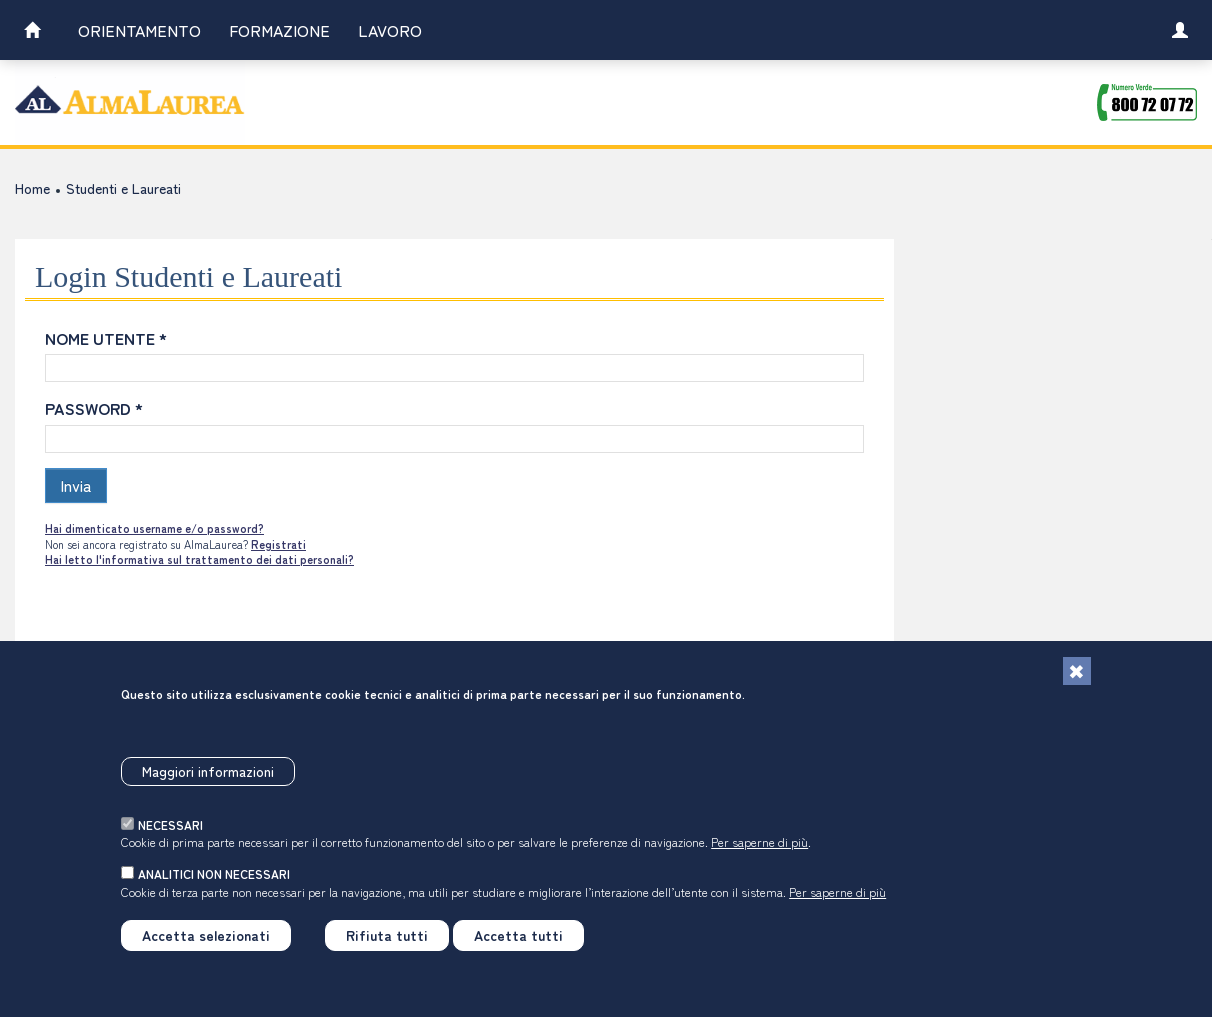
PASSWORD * (94, 408)
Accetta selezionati (206, 947)
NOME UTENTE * (106, 338)
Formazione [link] (279, 30)
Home (32, 188)
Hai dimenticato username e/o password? (154, 528)
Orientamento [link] (139, 30)
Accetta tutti (518, 947)
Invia (76, 485)
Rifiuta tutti (387, 947)
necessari (170, 836)
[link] (32, 32)
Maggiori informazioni (208, 783)
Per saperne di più (759, 853)
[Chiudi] (1077, 683)
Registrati (278, 544)
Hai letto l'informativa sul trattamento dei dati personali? (199, 559)
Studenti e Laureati (123, 188)
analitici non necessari (214, 885)
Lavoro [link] (390, 30)
